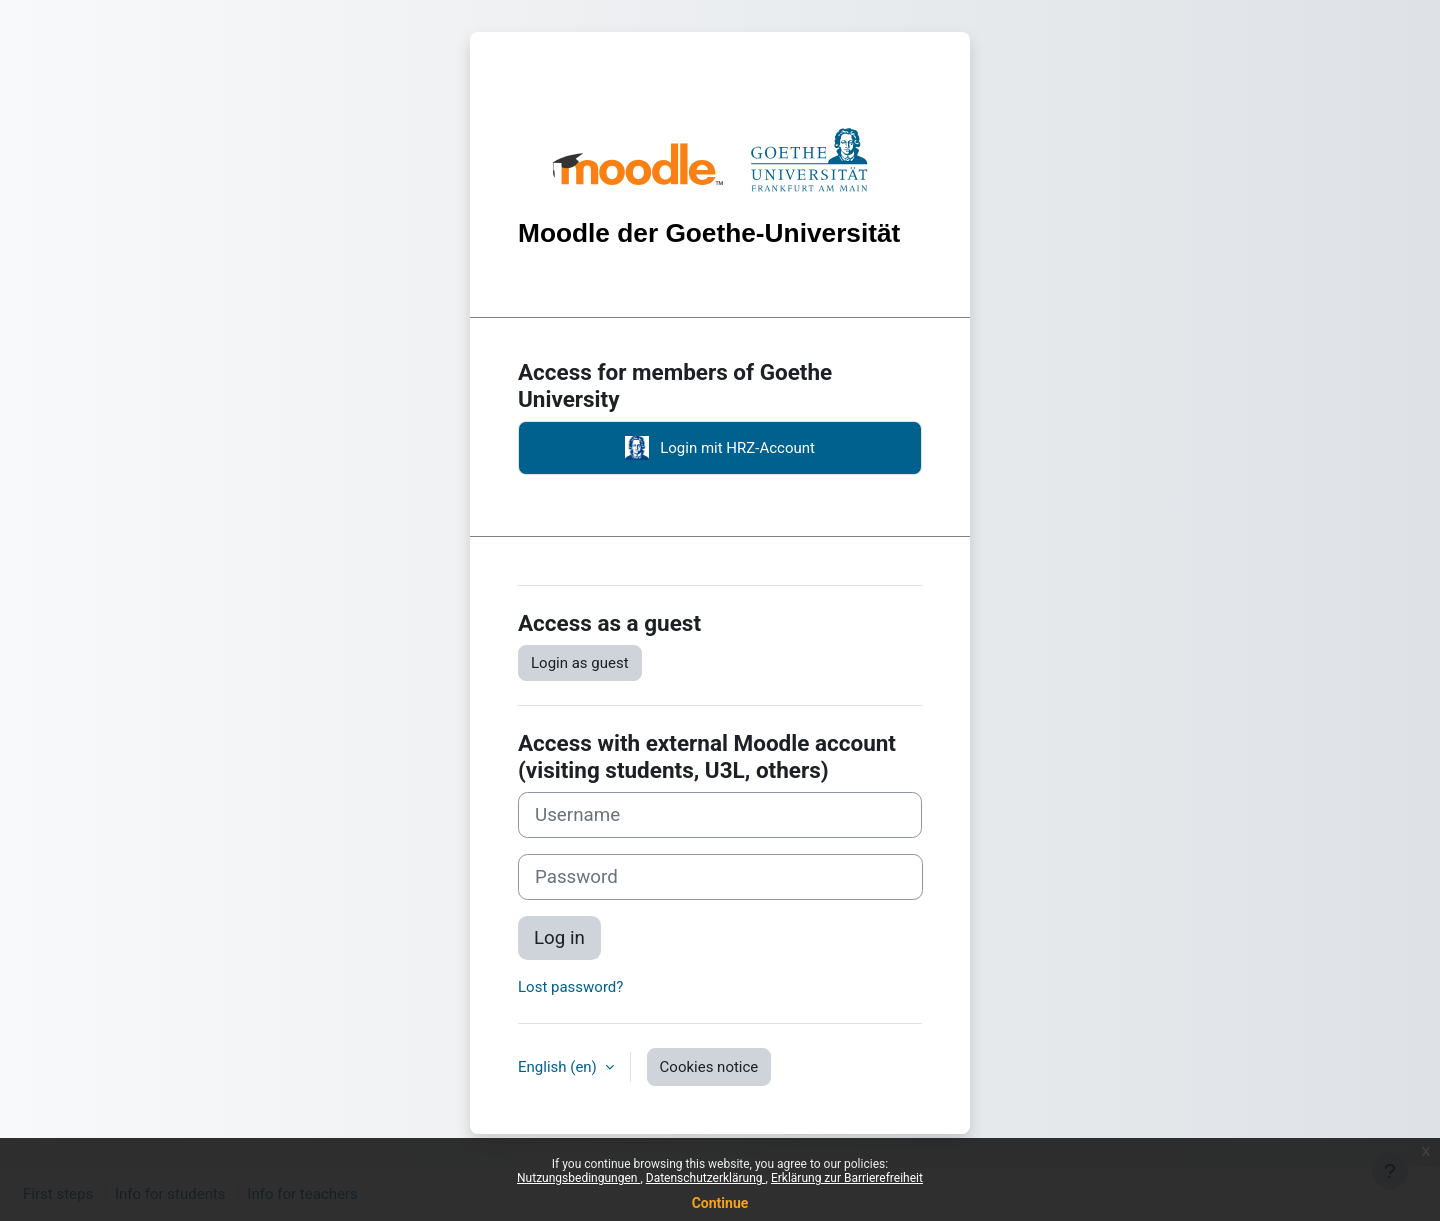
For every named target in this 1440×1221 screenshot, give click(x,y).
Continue (720, 1203)
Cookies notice (709, 1067)
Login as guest (580, 663)
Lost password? (570, 987)
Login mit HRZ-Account (720, 448)
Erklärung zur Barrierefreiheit (847, 1178)
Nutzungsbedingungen (578, 1178)
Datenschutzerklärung (706, 1178)
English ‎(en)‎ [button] (559, 1067)
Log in (559, 938)
